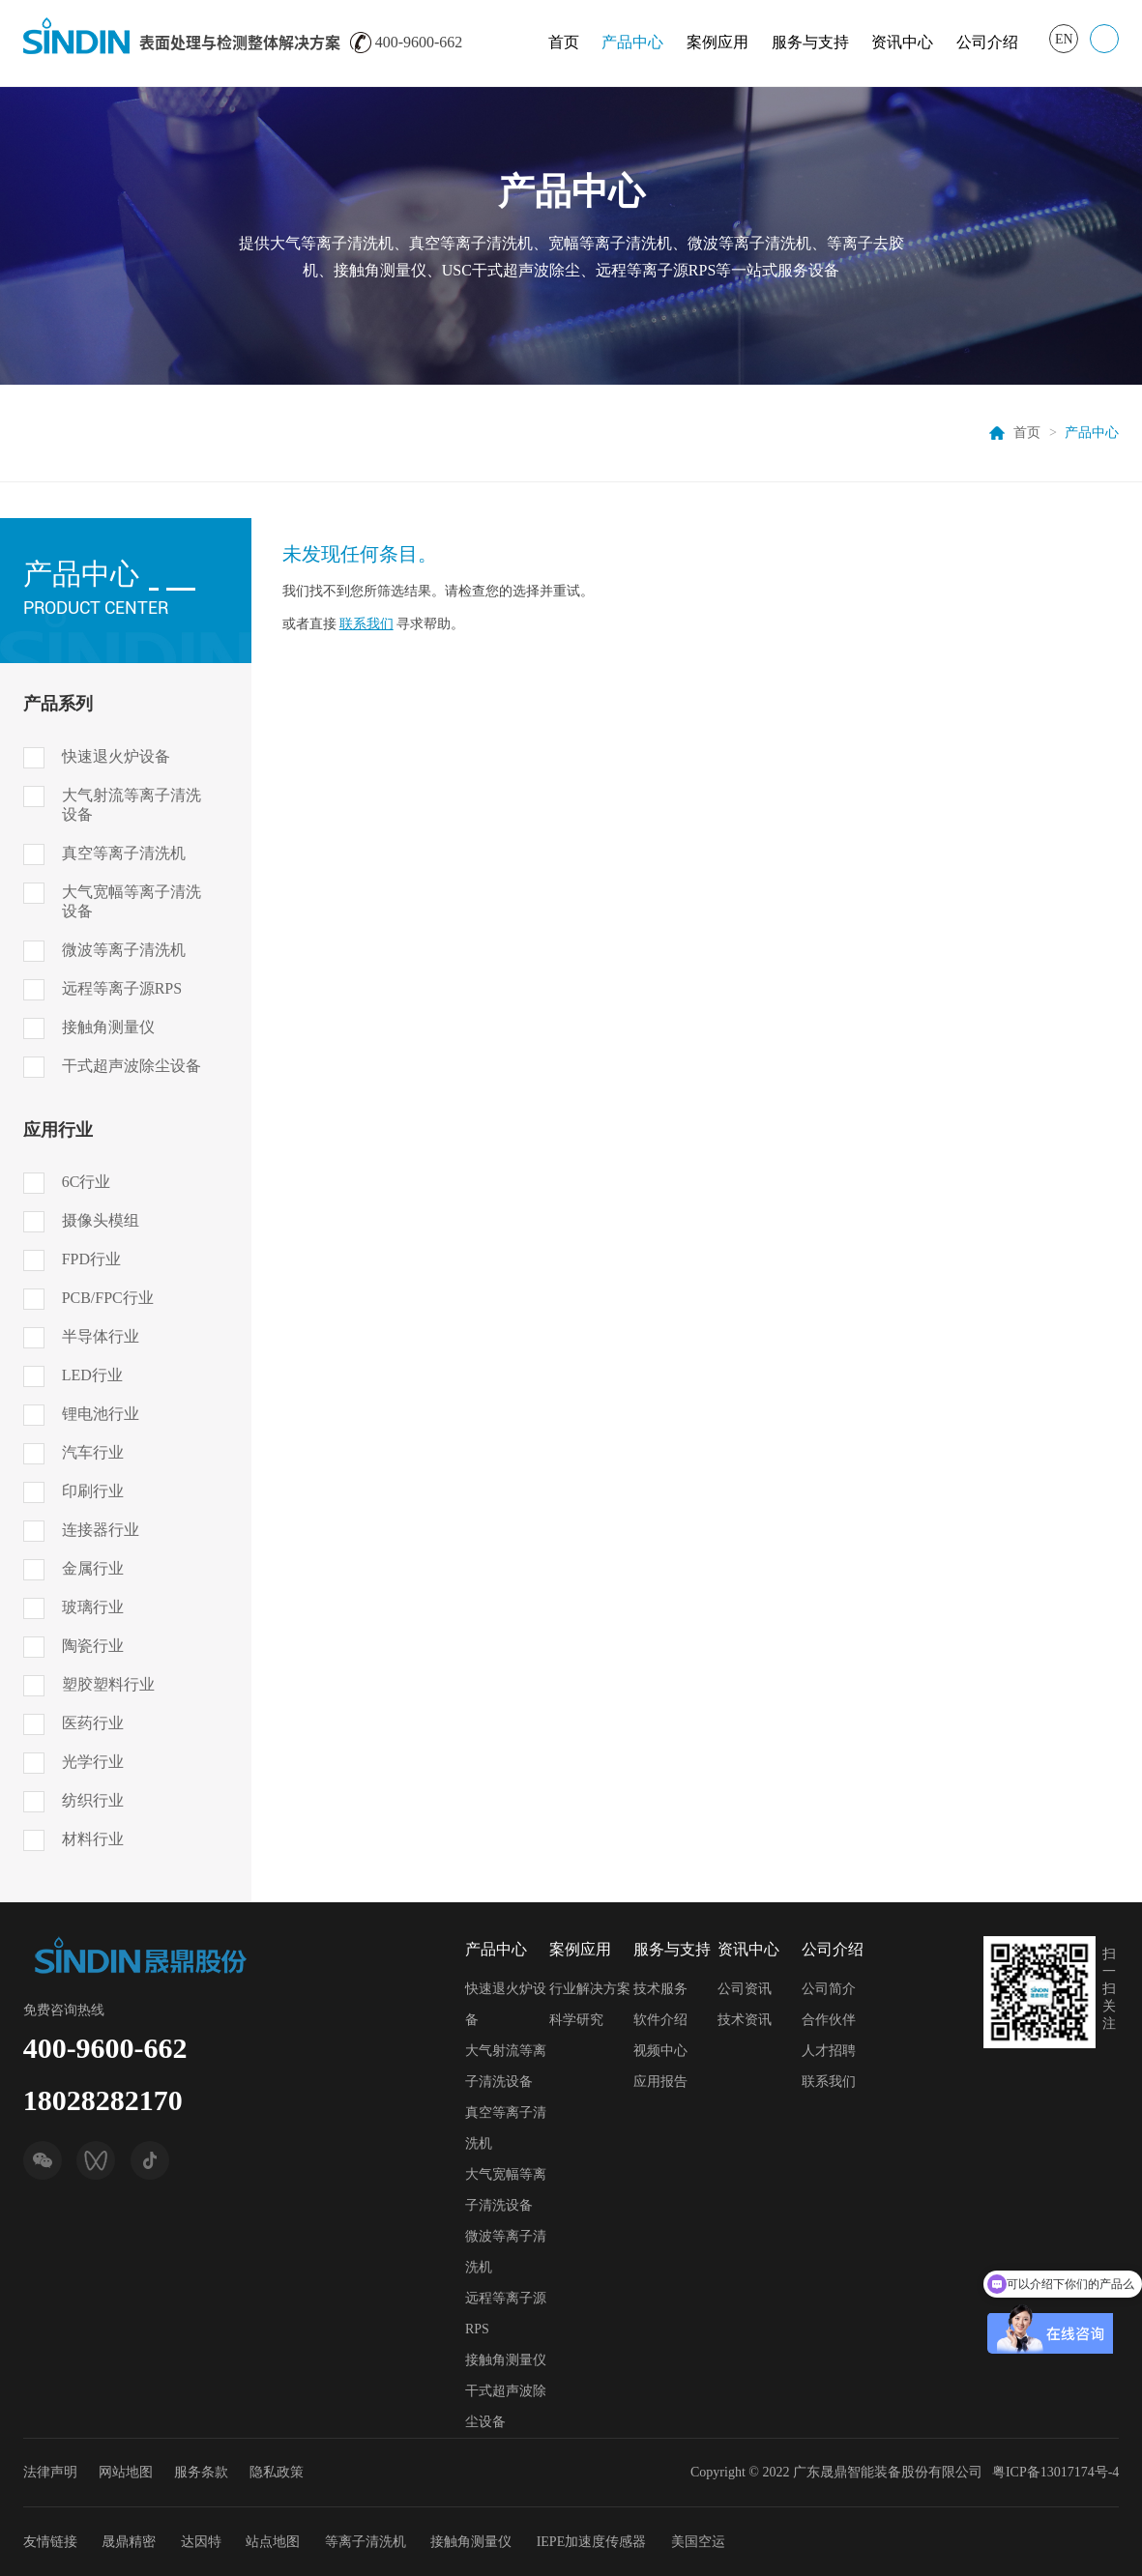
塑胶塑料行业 (108, 1684)
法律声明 (50, 2472)
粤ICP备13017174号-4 (1055, 2472)
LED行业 (92, 1375)
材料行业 (93, 1839)
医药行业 (93, 1723)
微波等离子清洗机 (124, 949)
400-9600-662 (105, 2048)
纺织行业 (93, 1800)
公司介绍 (987, 42)
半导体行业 (100, 1336)
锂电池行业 (100, 1413)
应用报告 (660, 2081)
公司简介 (829, 1989)
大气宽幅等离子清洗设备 (131, 901)
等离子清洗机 (365, 2541)
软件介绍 (660, 2019)
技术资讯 (744, 2019)
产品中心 (632, 42)
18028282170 (103, 2100)
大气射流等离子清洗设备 (131, 805)
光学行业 (93, 1761)
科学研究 (576, 2019)
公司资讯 (744, 1989)
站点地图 (273, 2541)
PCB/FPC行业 (108, 1297)
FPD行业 (91, 1259)
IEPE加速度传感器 (592, 2541)
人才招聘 (829, 2050)
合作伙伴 (829, 2019)
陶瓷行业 (93, 1645)
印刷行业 (93, 1491)
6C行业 (86, 1181)
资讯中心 (902, 42)
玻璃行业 (93, 1607)
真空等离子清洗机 (124, 853)
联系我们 (366, 624)
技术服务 (660, 1989)
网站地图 (126, 2472)
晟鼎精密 (129, 2541)
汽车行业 (93, 1452)
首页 (563, 42)
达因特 (201, 2541)
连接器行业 (100, 1529)
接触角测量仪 (108, 1027)
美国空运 (698, 2541)
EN (1064, 39)
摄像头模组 (100, 1220)
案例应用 (717, 42)
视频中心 (660, 2050)
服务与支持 (810, 42)
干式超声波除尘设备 (131, 1065)
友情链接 (50, 2541)
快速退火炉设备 (116, 756)
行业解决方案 (589, 1989)
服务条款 (201, 2472)
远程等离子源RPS (122, 988)
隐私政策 (276, 2472)
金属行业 (93, 1568)
